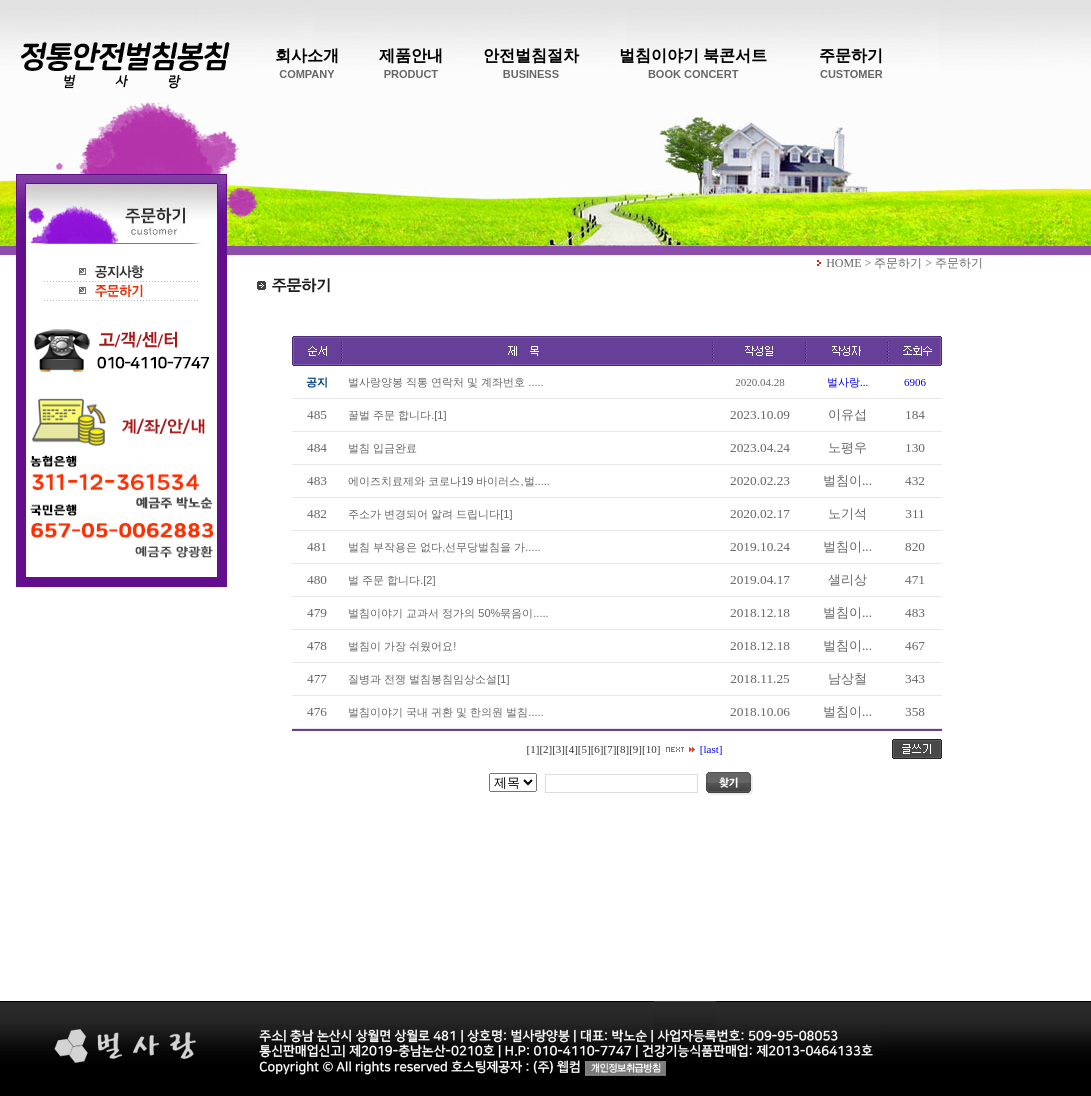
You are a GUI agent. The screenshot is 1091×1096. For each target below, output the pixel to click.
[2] (545, 749)
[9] (635, 749)
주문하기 (851, 63)
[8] (622, 749)
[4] (571, 749)
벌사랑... (847, 382)
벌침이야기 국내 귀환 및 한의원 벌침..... (443, 712)
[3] (558, 749)
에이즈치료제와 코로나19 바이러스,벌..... (446, 481)
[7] (610, 749)
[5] (584, 749)
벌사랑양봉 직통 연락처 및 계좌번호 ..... (443, 382)
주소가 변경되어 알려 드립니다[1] (427, 514)
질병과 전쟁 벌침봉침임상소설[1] (425, 679)
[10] (651, 749)
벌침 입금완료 (379, 448)
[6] (597, 749)
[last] (711, 749)
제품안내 (411, 63)
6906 (915, 382)
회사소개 (307, 63)
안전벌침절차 (531, 63)
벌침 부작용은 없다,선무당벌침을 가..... (441, 547)
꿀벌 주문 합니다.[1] (394, 415)
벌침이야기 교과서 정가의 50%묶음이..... (445, 613)
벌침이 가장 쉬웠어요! (399, 646)
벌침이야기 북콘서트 (693, 63)
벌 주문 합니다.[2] (389, 580)
